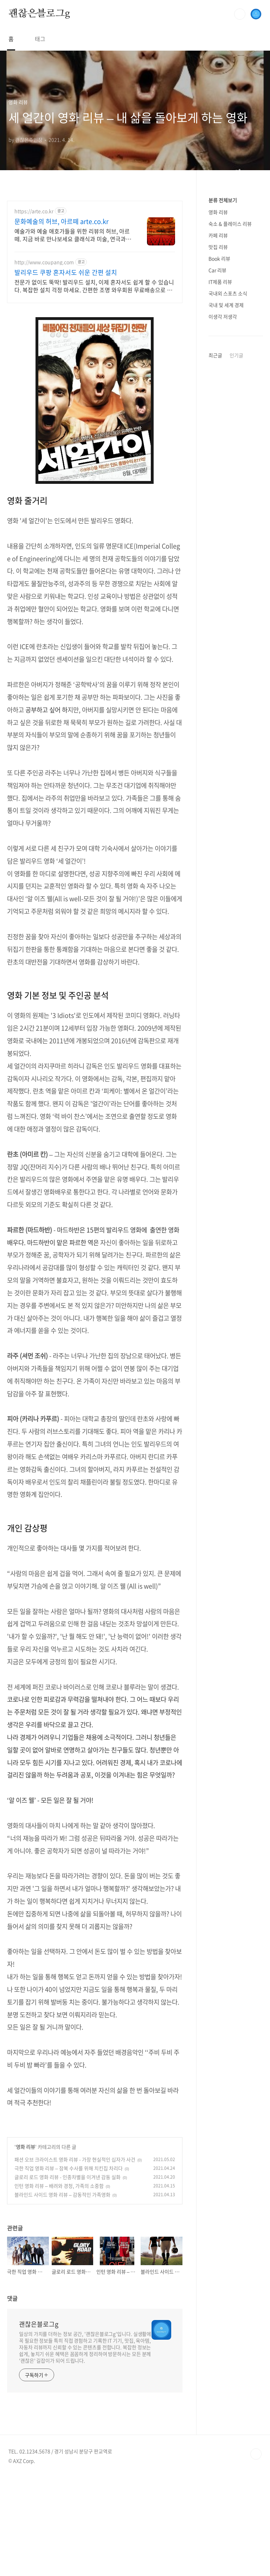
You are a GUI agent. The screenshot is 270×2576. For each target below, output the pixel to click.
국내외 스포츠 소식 (227, 293)
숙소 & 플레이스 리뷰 (230, 223)
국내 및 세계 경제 (226, 304)
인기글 (236, 355)
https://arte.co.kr (33, 211)
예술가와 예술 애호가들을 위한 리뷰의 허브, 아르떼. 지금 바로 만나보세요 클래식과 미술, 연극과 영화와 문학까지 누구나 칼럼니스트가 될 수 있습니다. (73, 235)
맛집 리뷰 (218, 246)
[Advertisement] (94, 2165)
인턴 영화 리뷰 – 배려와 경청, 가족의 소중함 (59, 2284)
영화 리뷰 (25, 2245)
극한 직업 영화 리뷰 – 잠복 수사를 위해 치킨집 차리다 (68, 2266)
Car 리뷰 (217, 270)
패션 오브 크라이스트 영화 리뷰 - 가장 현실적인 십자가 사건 (74, 2257)
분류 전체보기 (222, 200)
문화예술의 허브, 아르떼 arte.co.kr (61, 221)
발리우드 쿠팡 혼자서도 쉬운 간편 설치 (65, 272)
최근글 (215, 355)
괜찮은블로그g (39, 14)
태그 (40, 38)
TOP (256, 2552)
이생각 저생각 (222, 316)
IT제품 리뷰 (220, 281)
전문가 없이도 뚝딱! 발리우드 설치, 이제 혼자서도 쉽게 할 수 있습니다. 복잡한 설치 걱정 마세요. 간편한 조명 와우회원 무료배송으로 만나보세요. (94, 286)
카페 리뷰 (218, 235)
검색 (239, 14)
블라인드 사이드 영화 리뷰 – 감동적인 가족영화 (62, 2292)
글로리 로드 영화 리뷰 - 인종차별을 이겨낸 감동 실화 (67, 2275)
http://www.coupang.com (44, 262)
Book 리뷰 (219, 258)
